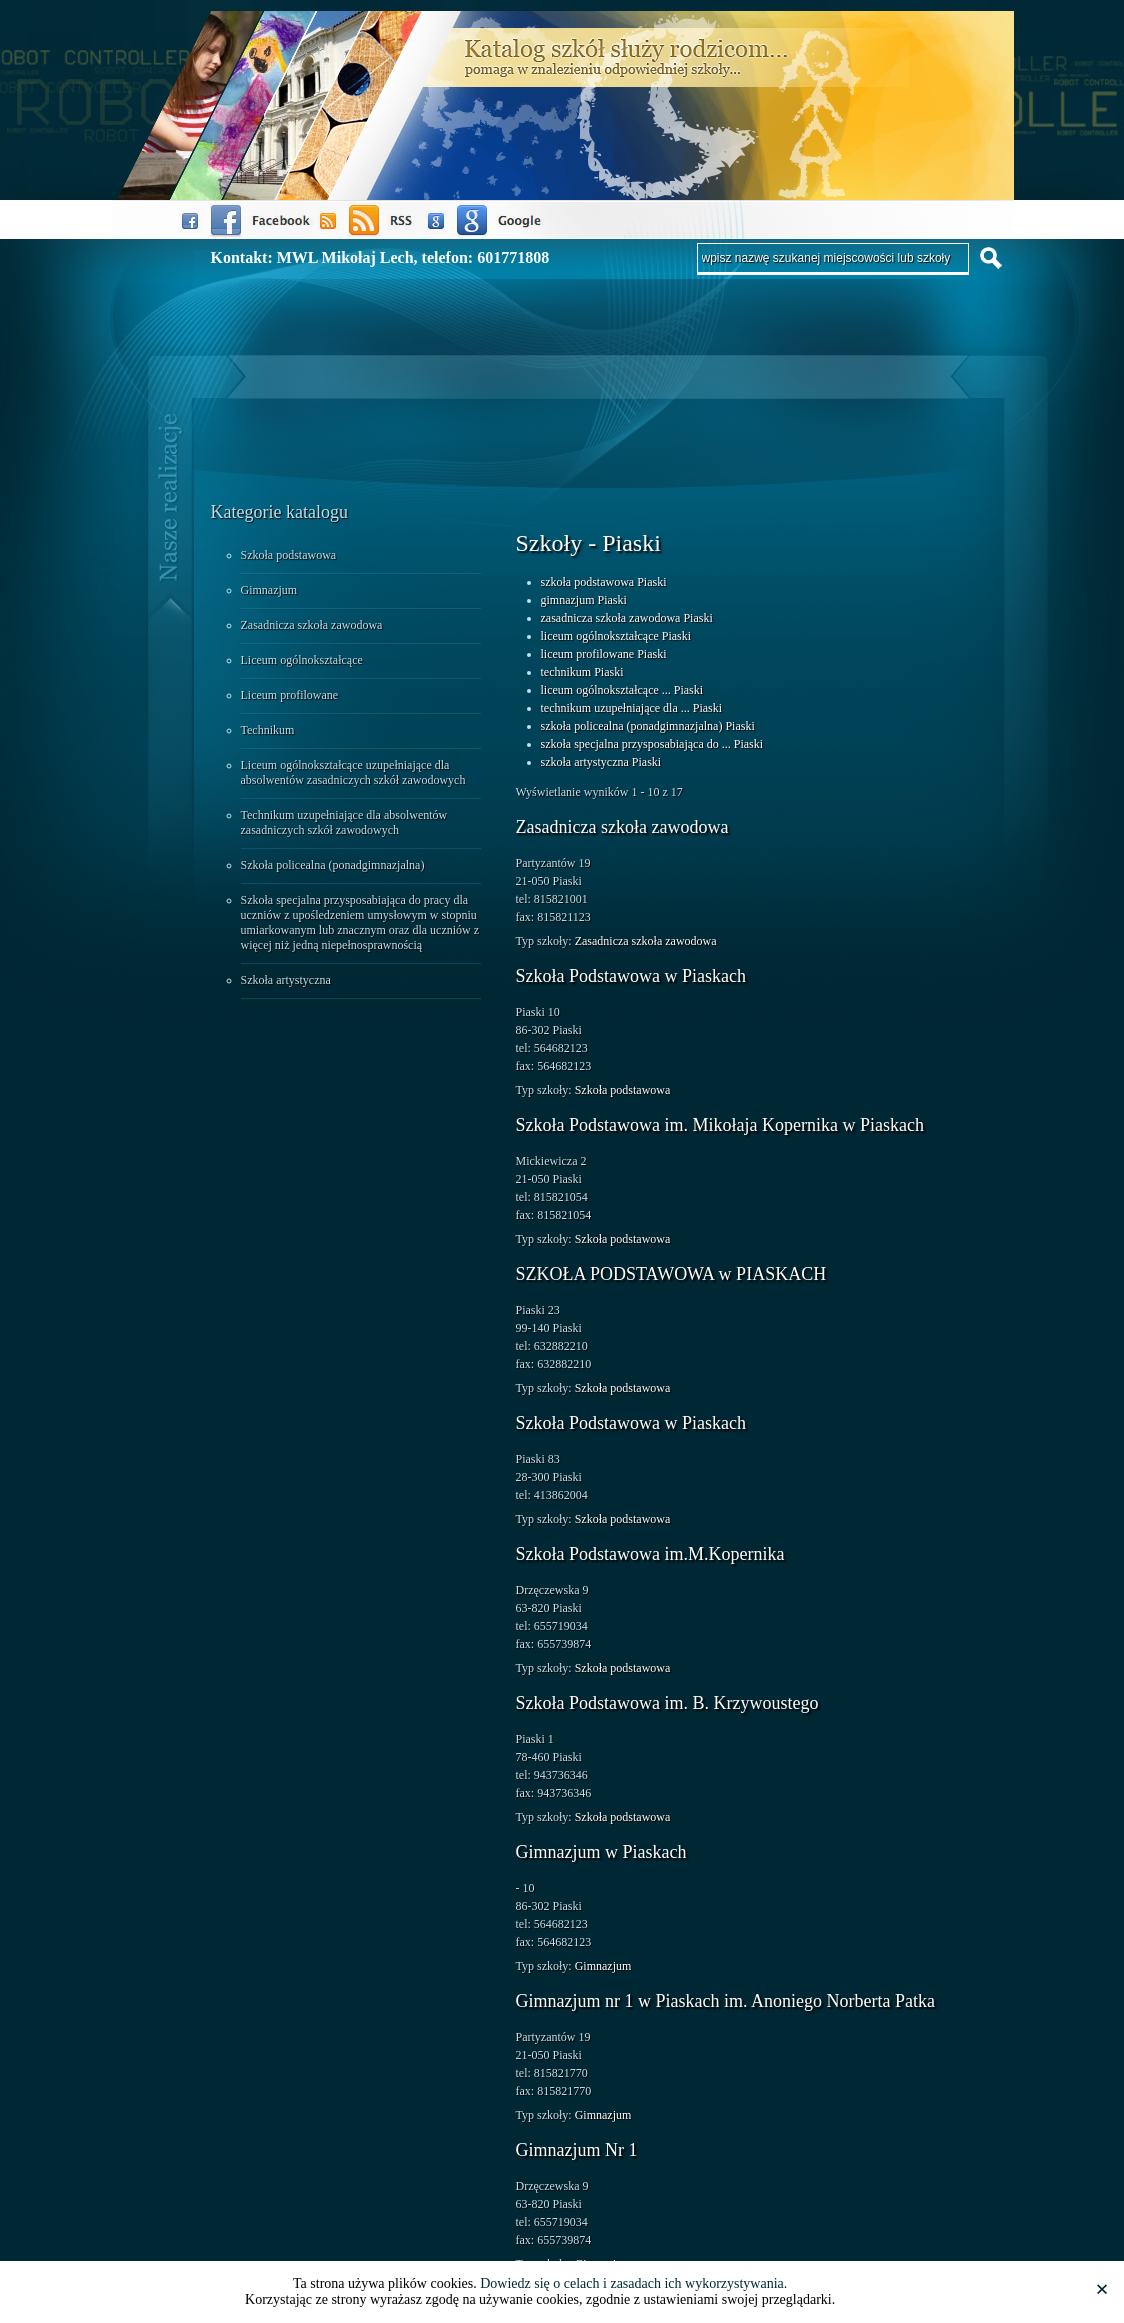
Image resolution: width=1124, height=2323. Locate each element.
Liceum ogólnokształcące (302, 660)
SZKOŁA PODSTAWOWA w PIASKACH (671, 1274)
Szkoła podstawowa (289, 555)
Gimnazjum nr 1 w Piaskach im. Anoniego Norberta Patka (725, 2001)
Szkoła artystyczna (286, 980)
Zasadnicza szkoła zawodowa (312, 625)
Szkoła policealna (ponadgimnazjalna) (333, 865)
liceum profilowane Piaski (604, 654)
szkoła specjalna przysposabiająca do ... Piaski (652, 744)
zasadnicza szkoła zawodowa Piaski (627, 618)
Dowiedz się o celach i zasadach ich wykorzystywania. (633, 2283)
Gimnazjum (269, 590)
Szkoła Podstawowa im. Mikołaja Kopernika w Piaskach (720, 1125)
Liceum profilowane (290, 695)
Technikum (268, 730)
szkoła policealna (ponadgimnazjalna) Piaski (648, 726)
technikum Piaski (582, 672)
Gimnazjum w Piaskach (601, 1852)
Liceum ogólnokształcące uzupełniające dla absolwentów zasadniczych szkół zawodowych (353, 772)
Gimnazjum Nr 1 (577, 2150)
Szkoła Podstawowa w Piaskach (631, 976)
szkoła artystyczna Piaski (601, 762)
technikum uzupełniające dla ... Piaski (632, 708)
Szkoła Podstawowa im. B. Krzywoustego (667, 1703)
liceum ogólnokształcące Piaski (616, 636)
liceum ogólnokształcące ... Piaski (622, 690)
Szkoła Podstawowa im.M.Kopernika (650, 1554)
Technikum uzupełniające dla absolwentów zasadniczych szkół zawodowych (344, 822)
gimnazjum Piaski (584, 600)
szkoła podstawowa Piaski (604, 582)
